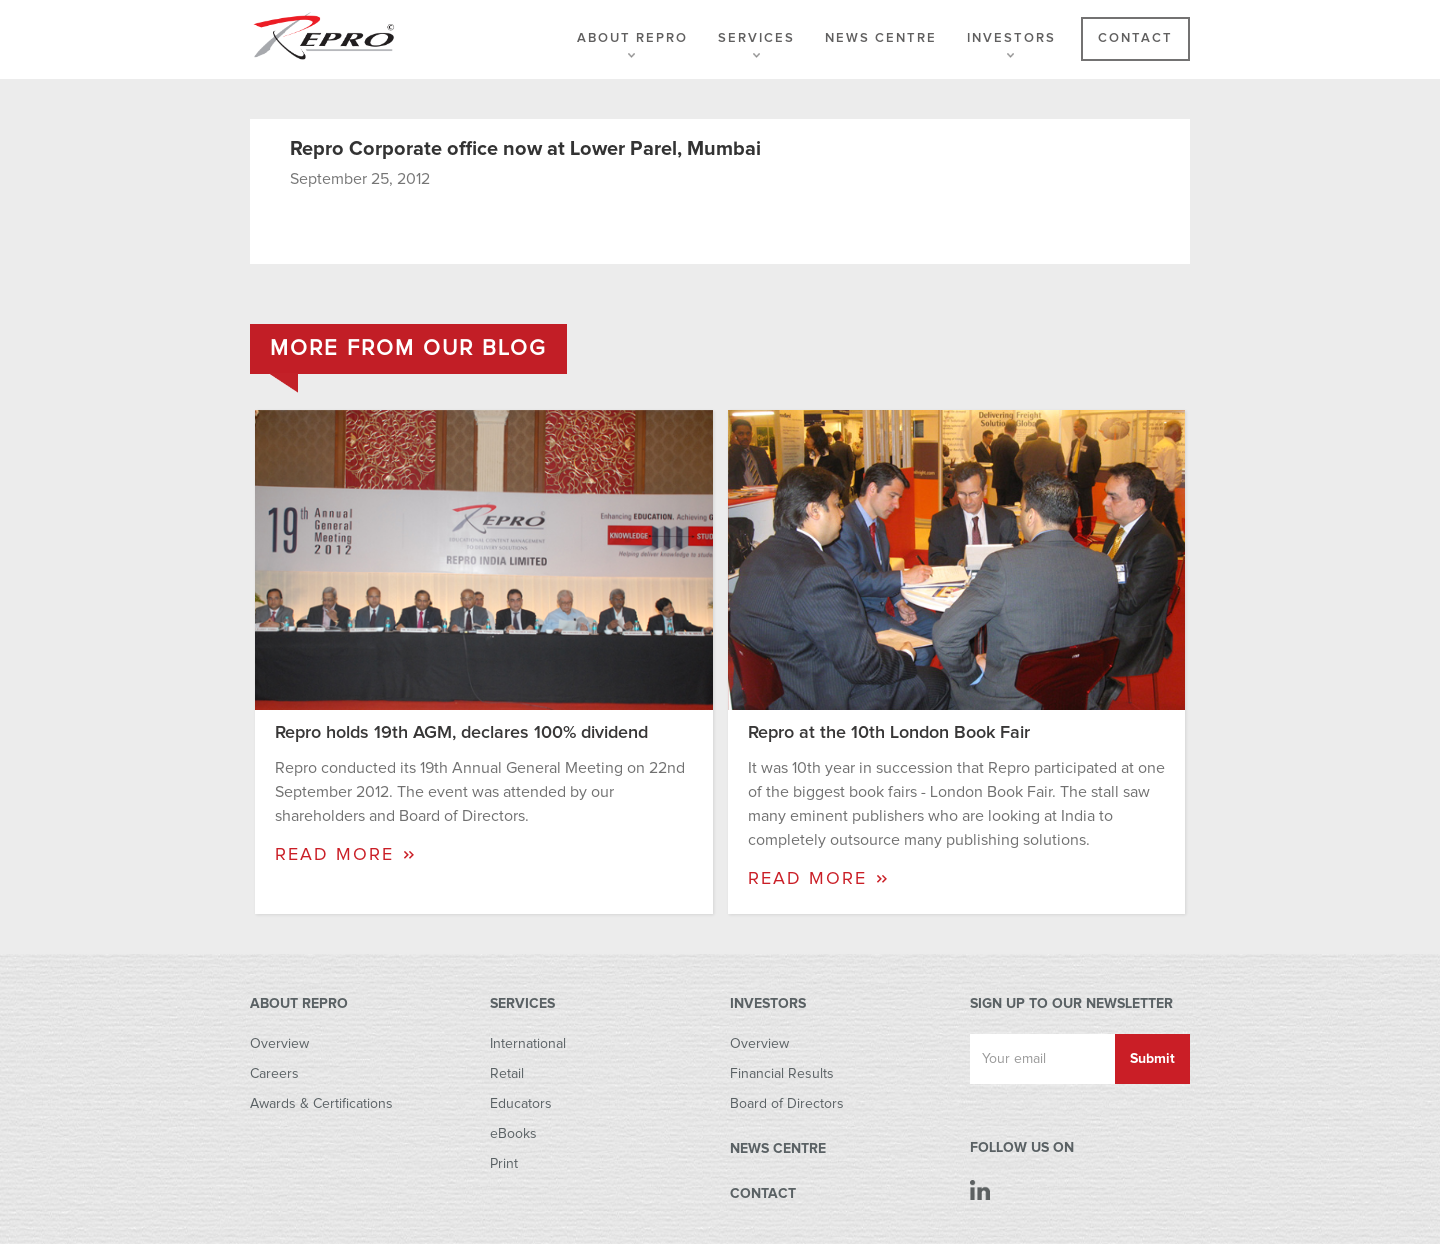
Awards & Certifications (321, 1104)
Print (504, 1164)
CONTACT (763, 1194)
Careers (274, 1074)
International (528, 1044)
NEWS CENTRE (778, 1149)
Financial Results (782, 1074)
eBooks (513, 1134)
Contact (1135, 38)
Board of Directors (787, 1104)
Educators (521, 1104)
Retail (507, 1074)
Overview (279, 1044)
